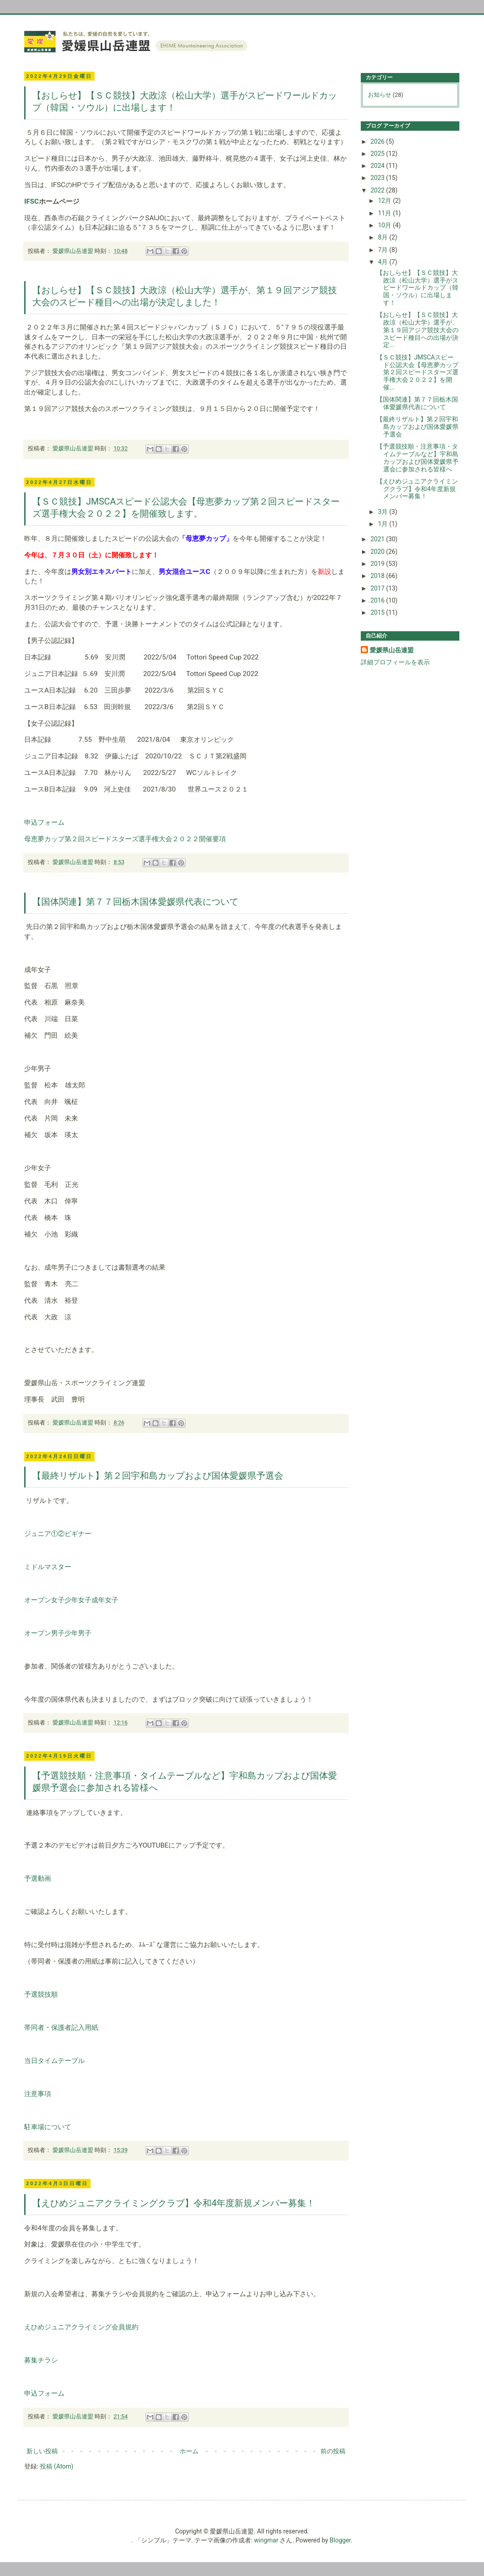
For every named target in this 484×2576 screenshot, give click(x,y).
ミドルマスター (47, 1567)
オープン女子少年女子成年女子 (71, 1600)
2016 (378, 600)
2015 (378, 612)
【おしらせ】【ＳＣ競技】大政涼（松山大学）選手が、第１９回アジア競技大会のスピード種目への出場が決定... (417, 329)
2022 (378, 190)
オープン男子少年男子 (57, 1633)
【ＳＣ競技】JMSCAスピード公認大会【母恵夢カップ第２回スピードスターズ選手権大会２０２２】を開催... (417, 372)
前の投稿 (333, 2451)
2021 (378, 539)
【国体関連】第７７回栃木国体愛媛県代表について (135, 901)
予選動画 (37, 1878)
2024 (378, 165)
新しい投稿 (42, 2451)
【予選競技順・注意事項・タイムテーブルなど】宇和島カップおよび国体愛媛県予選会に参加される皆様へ (417, 457)
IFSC (31, 201)
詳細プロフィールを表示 (395, 662)
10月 (385, 225)
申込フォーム (44, 822)
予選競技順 (41, 1994)
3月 (383, 511)
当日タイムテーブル (54, 2061)
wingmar (266, 2540)
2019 (378, 563)
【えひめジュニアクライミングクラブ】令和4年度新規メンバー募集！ (173, 2203)
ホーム (189, 2451)
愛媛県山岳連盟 (392, 650)
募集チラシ (41, 2360)
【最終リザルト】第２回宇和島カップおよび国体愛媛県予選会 (157, 1475)
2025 (378, 153)
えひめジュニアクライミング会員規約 (81, 2327)
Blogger (340, 2540)
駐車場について (47, 2127)
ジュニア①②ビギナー (57, 1534)
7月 (383, 249)
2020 (378, 551)
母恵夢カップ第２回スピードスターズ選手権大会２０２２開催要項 (125, 839)
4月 (383, 261)
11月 (385, 213)
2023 (378, 177)
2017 (378, 588)
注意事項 (37, 2094)
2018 (378, 575)
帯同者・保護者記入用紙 (61, 2028)
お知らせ (379, 94)
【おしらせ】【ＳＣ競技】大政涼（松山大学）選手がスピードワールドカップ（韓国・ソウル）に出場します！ (417, 287)
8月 (383, 237)
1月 (383, 523)
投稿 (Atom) (56, 2466)
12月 (385, 200)
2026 (378, 141)
